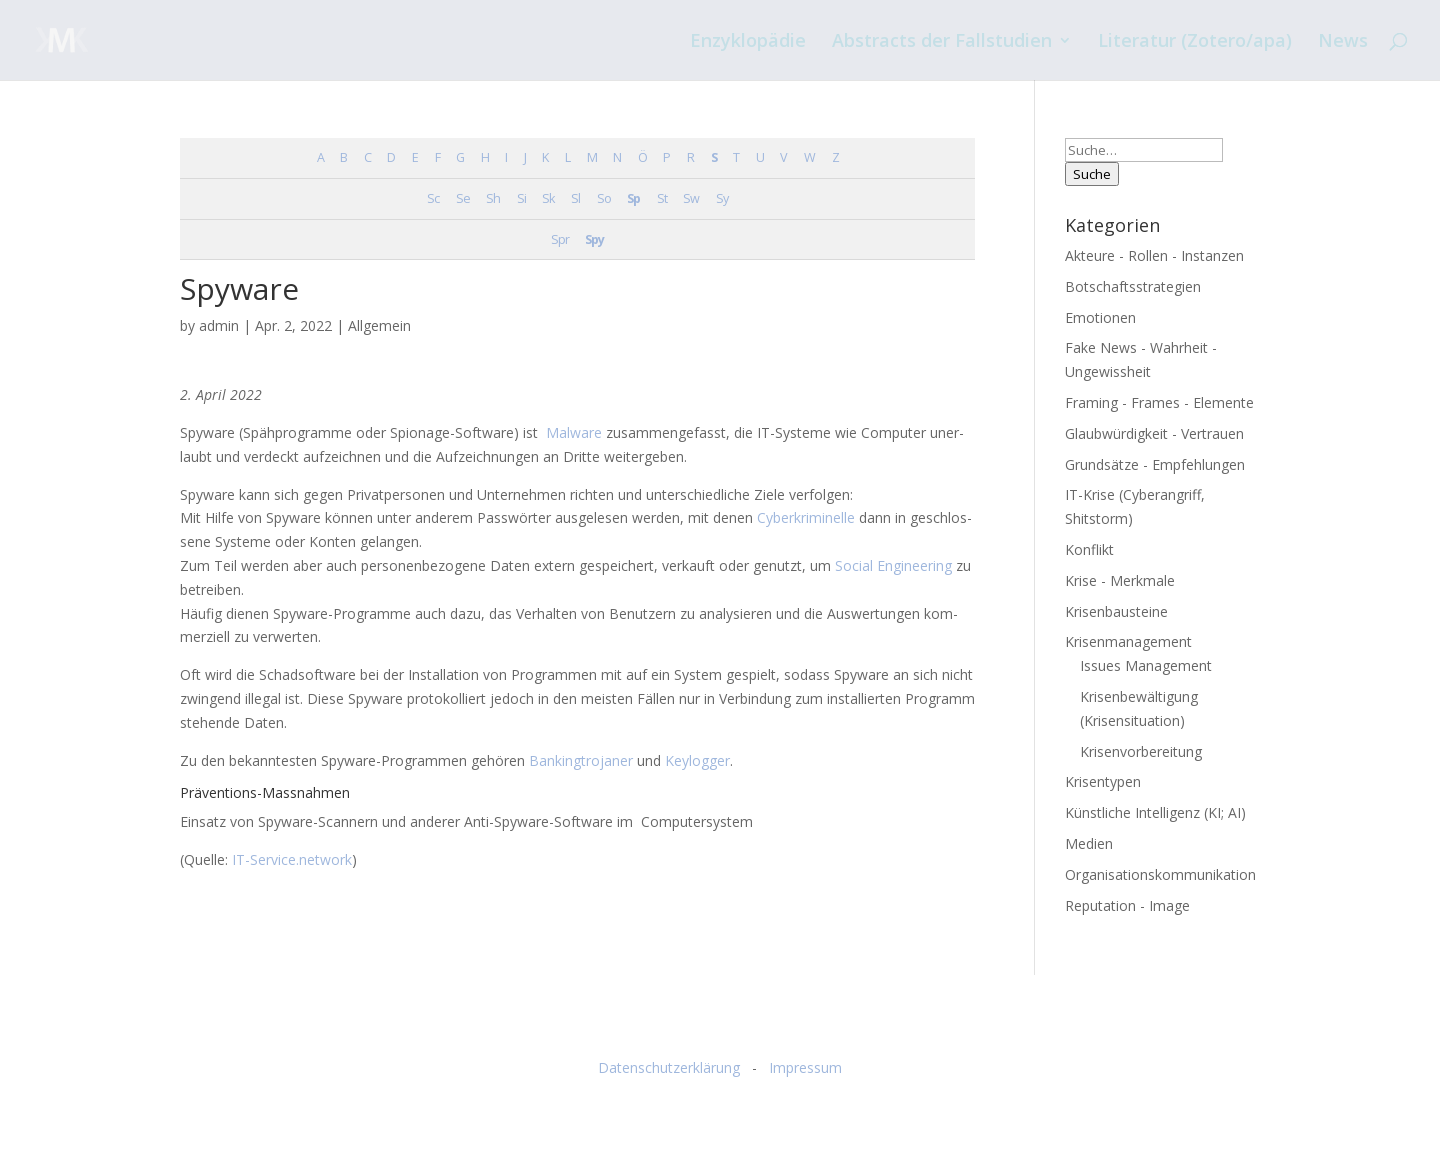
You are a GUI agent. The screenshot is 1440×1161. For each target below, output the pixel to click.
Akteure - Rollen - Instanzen (1154, 255)
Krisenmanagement (1128, 641)
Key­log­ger (697, 760)
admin (219, 325)
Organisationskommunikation (1160, 874)
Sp (633, 198)
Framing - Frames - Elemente (1159, 402)
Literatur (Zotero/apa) (1195, 42)
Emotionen (1100, 317)
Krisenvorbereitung (1141, 751)
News (1343, 42)
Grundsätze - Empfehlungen (1155, 464)
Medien (1089, 843)
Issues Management (1146, 665)
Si (521, 198)
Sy (722, 198)
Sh (493, 198)
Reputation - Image (1127, 905)
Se (463, 198)
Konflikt (1089, 549)
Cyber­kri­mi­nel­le (806, 517)
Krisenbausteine (1116, 611)
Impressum (805, 1067)
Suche (1092, 174)
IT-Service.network (292, 859)
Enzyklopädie (748, 42)
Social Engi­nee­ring (893, 565)
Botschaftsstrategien (1133, 286)
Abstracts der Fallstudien (942, 42)
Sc (433, 198)
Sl (575, 198)
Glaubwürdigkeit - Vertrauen (1154, 433)
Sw (691, 198)
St (662, 198)
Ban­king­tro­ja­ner (581, 760)
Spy (594, 239)
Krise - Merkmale (1120, 580)
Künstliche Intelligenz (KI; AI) (1155, 812)
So (604, 198)
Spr (560, 239)
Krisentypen (1103, 781)
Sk (548, 198)
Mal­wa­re (574, 432)
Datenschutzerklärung (669, 1067)
